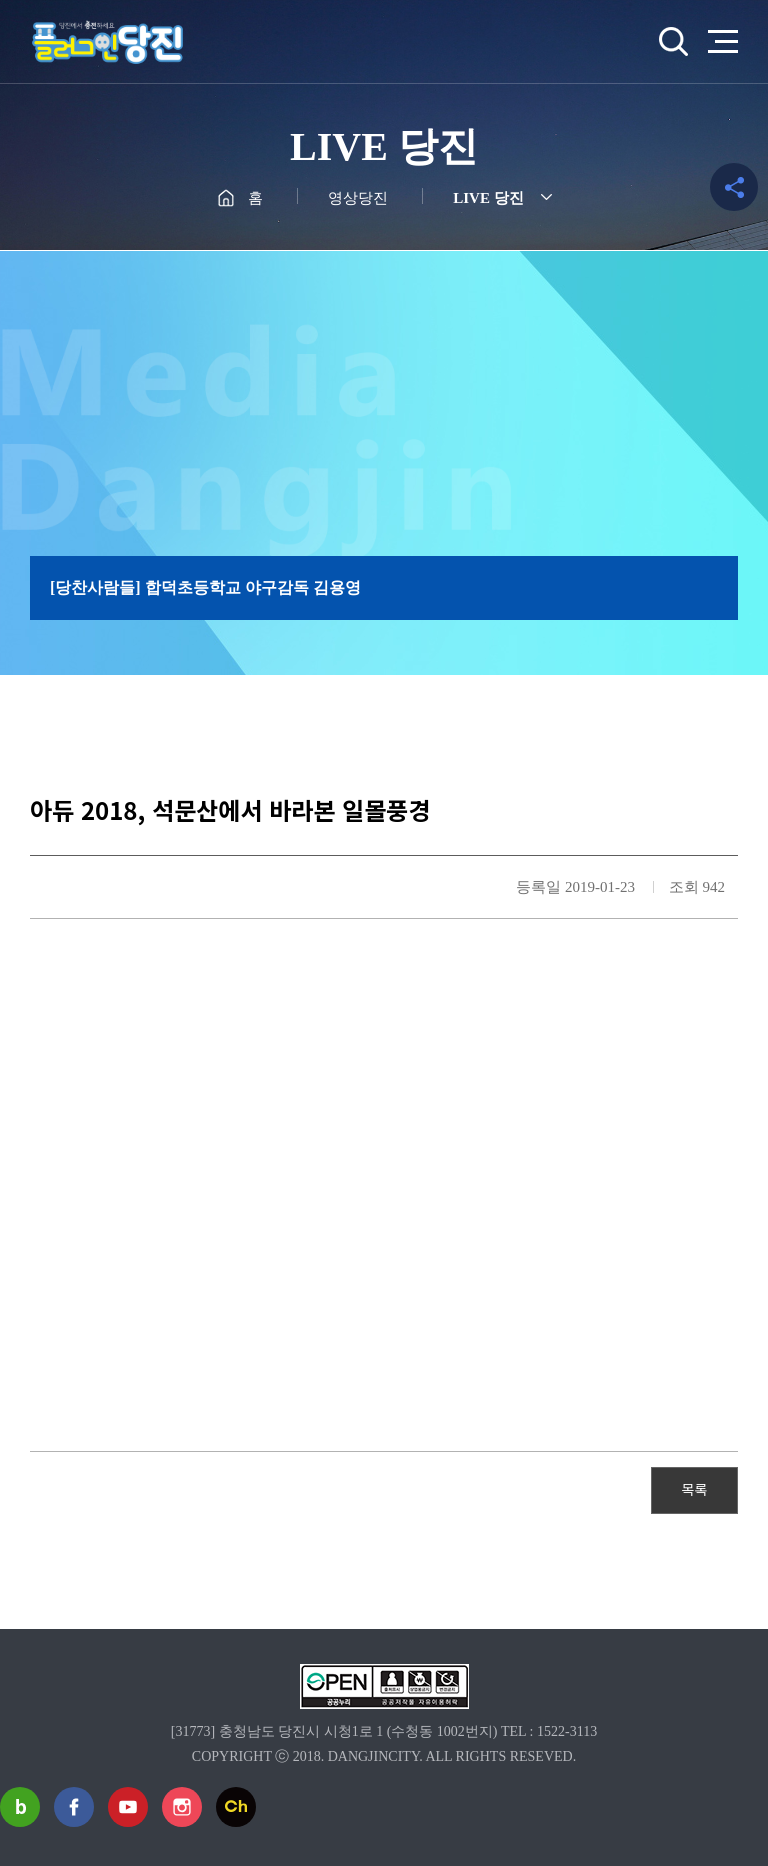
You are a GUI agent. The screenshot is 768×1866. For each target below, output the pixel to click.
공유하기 (734, 187)
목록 (695, 1489)
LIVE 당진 (488, 198)
